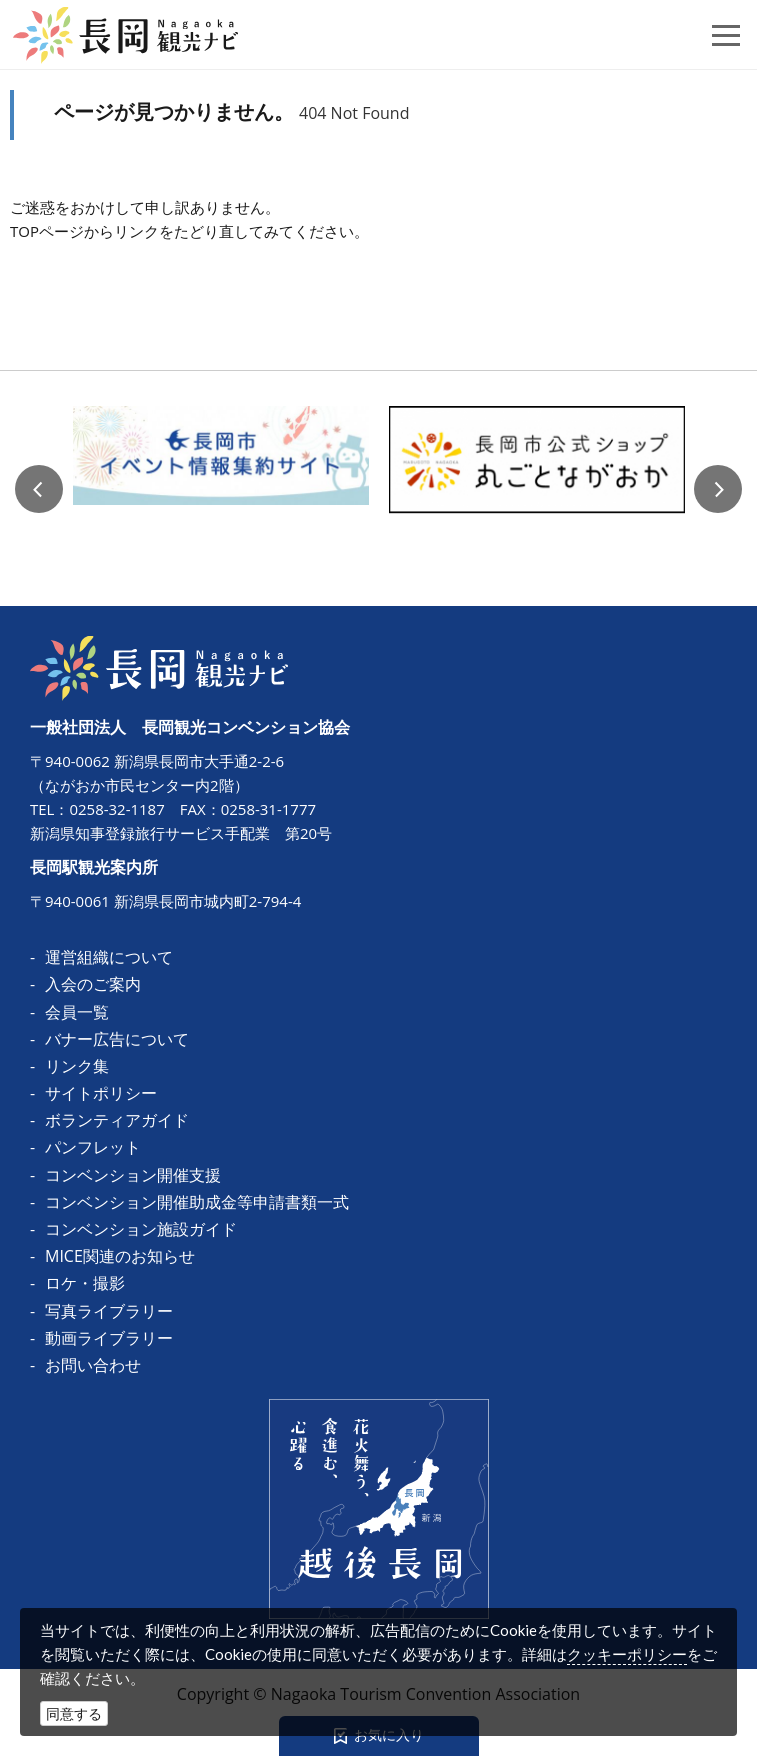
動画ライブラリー (109, 1338)
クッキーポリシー (627, 1654)
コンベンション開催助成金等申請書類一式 (197, 1202)
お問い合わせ (93, 1365)
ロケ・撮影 (85, 1283)
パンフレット (93, 1147)
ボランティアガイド (117, 1120)
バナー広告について (117, 1039)
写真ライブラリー (109, 1311)
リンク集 (77, 1066)
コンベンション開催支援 (133, 1175)
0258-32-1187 (116, 809)
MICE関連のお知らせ (120, 1256)
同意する (74, 1713)
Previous (39, 489)
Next (718, 489)
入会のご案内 (93, 984)
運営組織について (109, 957)
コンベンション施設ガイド (141, 1229)
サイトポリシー (101, 1093)
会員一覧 (77, 1012)
